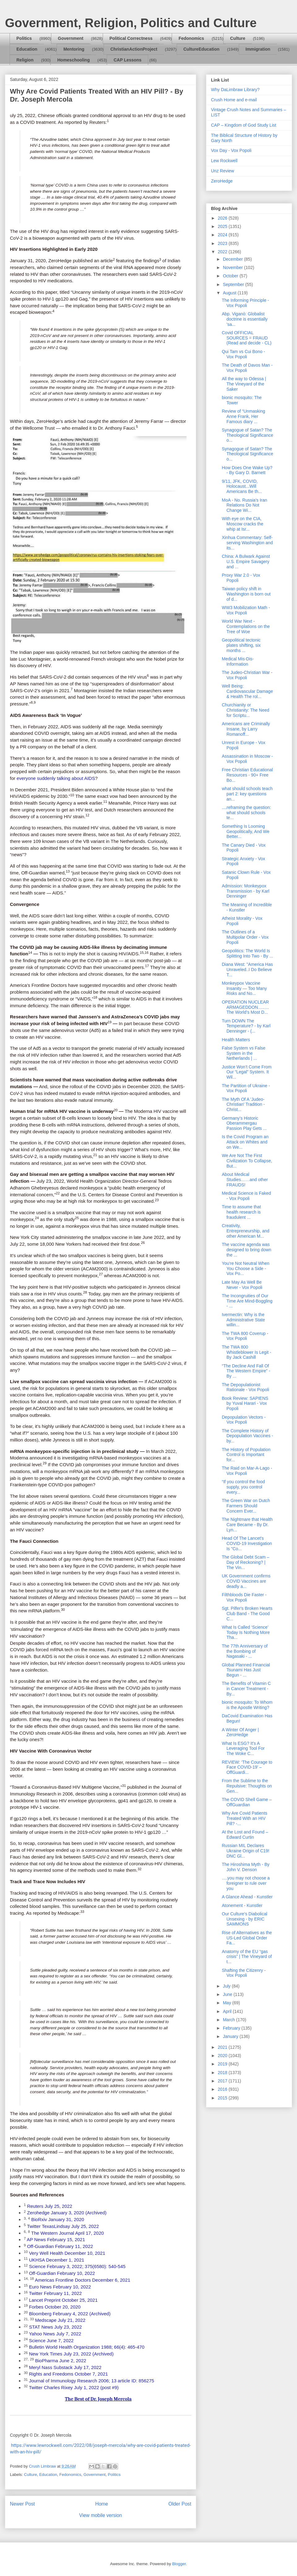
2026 (223, 218)
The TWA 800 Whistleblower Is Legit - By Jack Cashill (246, 1352)
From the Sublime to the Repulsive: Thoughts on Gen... (247, 1786)
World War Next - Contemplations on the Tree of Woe (246, 626)
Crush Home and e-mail (234, 99)
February (232, 2028)
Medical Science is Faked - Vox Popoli (246, 1196)
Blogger (179, 2563)
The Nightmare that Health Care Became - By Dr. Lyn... (247, 1524)
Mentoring (73, 49)
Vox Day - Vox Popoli (231, 150)
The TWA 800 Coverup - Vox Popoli (245, 1336)
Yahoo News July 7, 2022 (55, 2333)
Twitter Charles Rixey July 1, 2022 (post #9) (73, 2387)
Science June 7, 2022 (51, 2340)
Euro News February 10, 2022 (60, 2286)
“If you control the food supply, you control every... (243, 1487)
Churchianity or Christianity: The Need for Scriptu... (245, 710)
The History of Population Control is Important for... (246, 1455)
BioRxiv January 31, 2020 (57, 2219)
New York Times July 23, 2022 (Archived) (71, 2353)
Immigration (258, 49)
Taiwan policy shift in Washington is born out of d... (246, 594)
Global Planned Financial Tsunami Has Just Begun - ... (246, 1670)
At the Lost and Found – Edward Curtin (245, 1834)
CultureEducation (201, 49)
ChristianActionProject (133, 49)
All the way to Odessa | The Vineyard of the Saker (244, 384)
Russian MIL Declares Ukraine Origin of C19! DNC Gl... (245, 1850)
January (231, 2036)
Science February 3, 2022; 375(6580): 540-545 (77, 2266)
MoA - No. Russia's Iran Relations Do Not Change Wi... (244, 505)
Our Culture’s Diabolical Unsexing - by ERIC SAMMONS (244, 1919)
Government (70, 38)
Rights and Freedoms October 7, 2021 (68, 2373)
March (229, 2019)
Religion (24, 59)
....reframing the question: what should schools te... (246, 812)
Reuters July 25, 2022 (49, 2206)
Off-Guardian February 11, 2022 (60, 2246)
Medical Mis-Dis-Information (238, 661)
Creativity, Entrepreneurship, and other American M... (245, 1231)
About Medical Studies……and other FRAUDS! (245, 1179)
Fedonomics (191, 38)
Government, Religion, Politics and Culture (130, 23)
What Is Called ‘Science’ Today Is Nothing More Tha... (246, 1632)
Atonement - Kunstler (242, 1905)
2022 (223, 251)
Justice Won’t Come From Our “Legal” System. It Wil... (247, 1072)
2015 (223, 2097)
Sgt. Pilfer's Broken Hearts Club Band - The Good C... (247, 1613)
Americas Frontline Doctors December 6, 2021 (82, 2280)
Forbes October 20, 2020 (55, 2306)
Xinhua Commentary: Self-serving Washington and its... (247, 542)
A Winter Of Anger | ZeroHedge (240, 1732)
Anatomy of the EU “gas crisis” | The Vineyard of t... (247, 1956)
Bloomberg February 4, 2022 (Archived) (69, 2313)
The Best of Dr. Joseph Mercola (98, 2399)
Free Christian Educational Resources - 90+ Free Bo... (247, 775)
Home (101, 2504)
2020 (223, 2055)
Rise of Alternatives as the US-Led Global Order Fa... (247, 1938)
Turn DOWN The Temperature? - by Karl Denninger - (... (246, 1026)
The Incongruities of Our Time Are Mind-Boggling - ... (247, 1301)
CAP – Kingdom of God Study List (243, 125)
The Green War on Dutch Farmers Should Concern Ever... (246, 1505)
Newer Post (22, 2504)
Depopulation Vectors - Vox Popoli (244, 1420)
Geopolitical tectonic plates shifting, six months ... (241, 645)
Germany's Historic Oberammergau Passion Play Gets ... (244, 1123)
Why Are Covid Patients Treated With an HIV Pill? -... (244, 1818)
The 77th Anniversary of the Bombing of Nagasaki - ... (245, 1651)
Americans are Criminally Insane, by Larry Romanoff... (246, 729)
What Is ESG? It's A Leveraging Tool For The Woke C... (243, 1748)
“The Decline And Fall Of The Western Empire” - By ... (246, 1371)
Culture (237, 38)
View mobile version (100, 2515)
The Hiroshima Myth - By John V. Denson (245, 1867)
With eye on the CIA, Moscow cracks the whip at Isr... (242, 524)
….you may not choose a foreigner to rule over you (246, 1883)
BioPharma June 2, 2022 (60, 2360)
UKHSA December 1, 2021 (56, 2259)
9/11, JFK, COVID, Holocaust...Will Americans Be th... (242, 486)
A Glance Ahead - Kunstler (247, 1896)
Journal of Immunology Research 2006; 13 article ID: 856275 (91, 2380)
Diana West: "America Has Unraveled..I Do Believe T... (247, 969)
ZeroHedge (222, 181)
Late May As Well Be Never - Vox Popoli (242, 1285)
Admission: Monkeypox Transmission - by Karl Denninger (245, 891)
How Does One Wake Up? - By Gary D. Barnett (247, 470)
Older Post (179, 2504)
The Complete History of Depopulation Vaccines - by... (247, 1436)
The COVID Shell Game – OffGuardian (247, 1802)
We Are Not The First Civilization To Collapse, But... (247, 1160)
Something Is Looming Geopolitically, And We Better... (245, 831)
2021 (223, 2047)
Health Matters (236, 1039)
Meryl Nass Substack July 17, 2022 (65, 2367)
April (228, 2011)
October (231, 275)
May (227, 2002)
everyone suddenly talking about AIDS (56, 778)
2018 (223, 2072)
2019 (223, 2063)
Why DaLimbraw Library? (235, 89)
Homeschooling (73, 59)
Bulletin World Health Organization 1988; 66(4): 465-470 (86, 2347)
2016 (223, 2089)
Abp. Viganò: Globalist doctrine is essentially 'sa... (245, 319)
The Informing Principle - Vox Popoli (245, 303)
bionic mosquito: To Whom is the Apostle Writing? (247, 1705)
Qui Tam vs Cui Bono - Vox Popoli (243, 354)
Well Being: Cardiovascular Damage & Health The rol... (247, 691)
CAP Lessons (127, 59)
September (234, 284)
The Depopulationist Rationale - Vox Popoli (245, 1387)
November (233, 267)
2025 (223, 226)
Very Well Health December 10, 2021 (67, 2253)
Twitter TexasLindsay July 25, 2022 (63, 2226)
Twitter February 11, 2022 (55, 2293)
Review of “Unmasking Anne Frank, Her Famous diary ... (243, 416)
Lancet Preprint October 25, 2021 (63, 2300)
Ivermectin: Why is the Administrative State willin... (243, 1320)
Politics (24, 38)
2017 (223, 2080)
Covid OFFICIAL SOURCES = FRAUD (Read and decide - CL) (247, 338)
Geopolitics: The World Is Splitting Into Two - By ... (247, 953)
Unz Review (222, 170)
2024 (223, 234)
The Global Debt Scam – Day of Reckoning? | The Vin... (245, 1562)
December (233, 259)
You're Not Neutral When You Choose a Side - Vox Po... (245, 1268)
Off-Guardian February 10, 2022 (62, 2273)
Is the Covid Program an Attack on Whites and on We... (245, 1142)
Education (26, 49)
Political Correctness (131, 38)
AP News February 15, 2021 (56, 2239)
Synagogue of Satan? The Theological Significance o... (247, 435)
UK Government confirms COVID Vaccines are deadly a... (246, 1581)
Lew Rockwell (224, 160)
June (228, 1994)
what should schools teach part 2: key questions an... (247, 794)
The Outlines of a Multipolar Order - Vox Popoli (245, 937)
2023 (223, 243)
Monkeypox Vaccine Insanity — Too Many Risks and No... (244, 988)
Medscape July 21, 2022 (60, 2320)
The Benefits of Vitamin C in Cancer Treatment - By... (246, 1688)
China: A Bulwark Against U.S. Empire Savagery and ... (246, 561)
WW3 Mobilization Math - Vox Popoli (246, 610)
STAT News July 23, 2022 (55, 2327)
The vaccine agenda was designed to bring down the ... (246, 1249)
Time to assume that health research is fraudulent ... (241, 1212)
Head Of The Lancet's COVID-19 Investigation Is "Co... (247, 1543)
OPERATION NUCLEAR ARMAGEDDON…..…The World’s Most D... (245, 1007)
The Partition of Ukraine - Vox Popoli (246, 1088)
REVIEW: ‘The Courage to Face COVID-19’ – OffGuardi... (247, 1767)
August (230, 292)
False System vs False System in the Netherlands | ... (243, 1053)
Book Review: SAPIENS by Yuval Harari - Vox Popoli (245, 1403)
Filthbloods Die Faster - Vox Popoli (244, 1597)
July (227, 1986)
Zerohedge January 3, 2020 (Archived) (66, 2212)
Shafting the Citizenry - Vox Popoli (244, 1973)
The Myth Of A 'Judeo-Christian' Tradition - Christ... (243, 1104)
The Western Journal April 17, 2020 (67, 2233)
